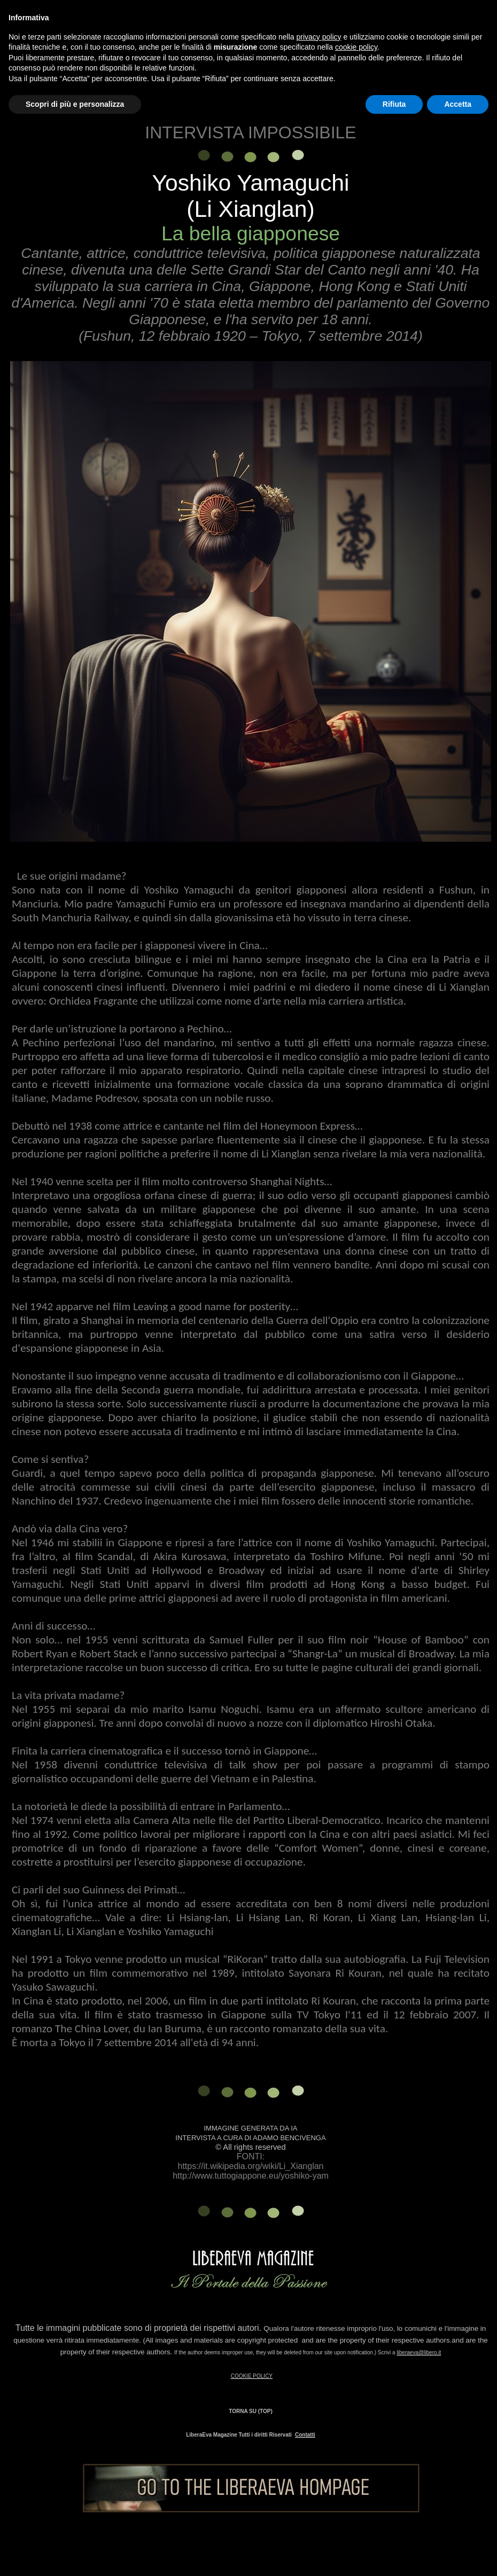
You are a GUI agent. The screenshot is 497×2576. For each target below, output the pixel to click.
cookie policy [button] (356, 47)
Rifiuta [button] (394, 104)
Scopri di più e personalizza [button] (75, 104)
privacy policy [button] (319, 37)
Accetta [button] (457, 104)
